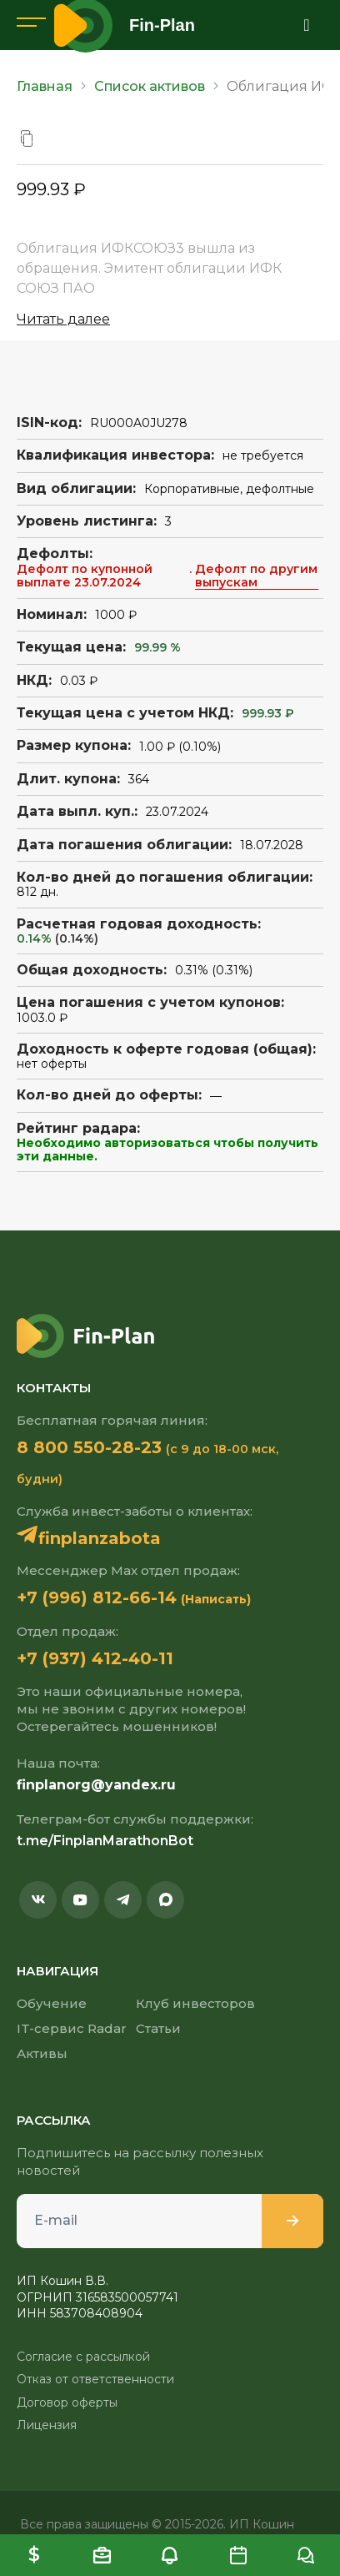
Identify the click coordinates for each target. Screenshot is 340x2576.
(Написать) (216, 1599)
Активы (42, 2053)
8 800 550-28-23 (89, 1447)
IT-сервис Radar (72, 2028)
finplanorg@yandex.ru (96, 1785)
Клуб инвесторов (195, 2003)
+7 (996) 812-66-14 (97, 1597)
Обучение (52, 2003)
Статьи (158, 2028)
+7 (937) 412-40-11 (95, 1658)
